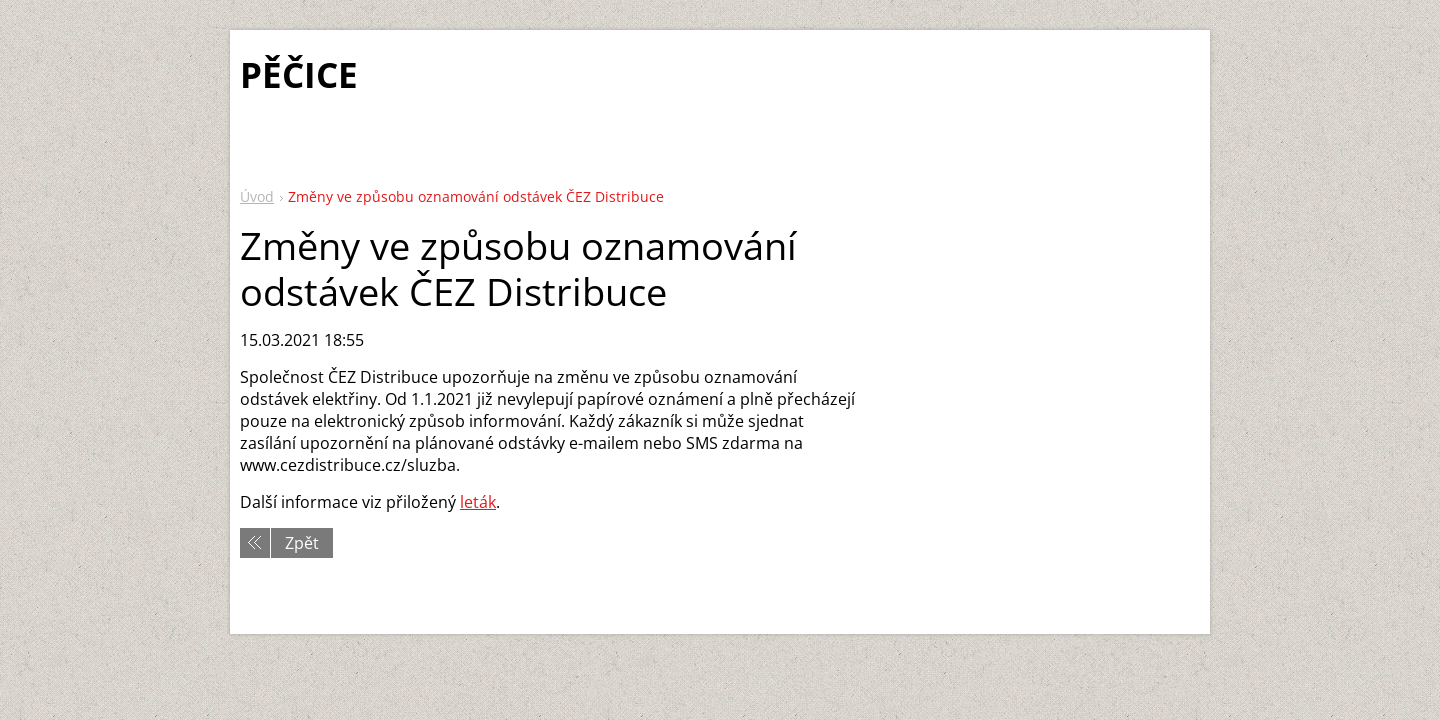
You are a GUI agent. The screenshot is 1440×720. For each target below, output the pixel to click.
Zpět (302, 543)
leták (478, 502)
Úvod (257, 196)
